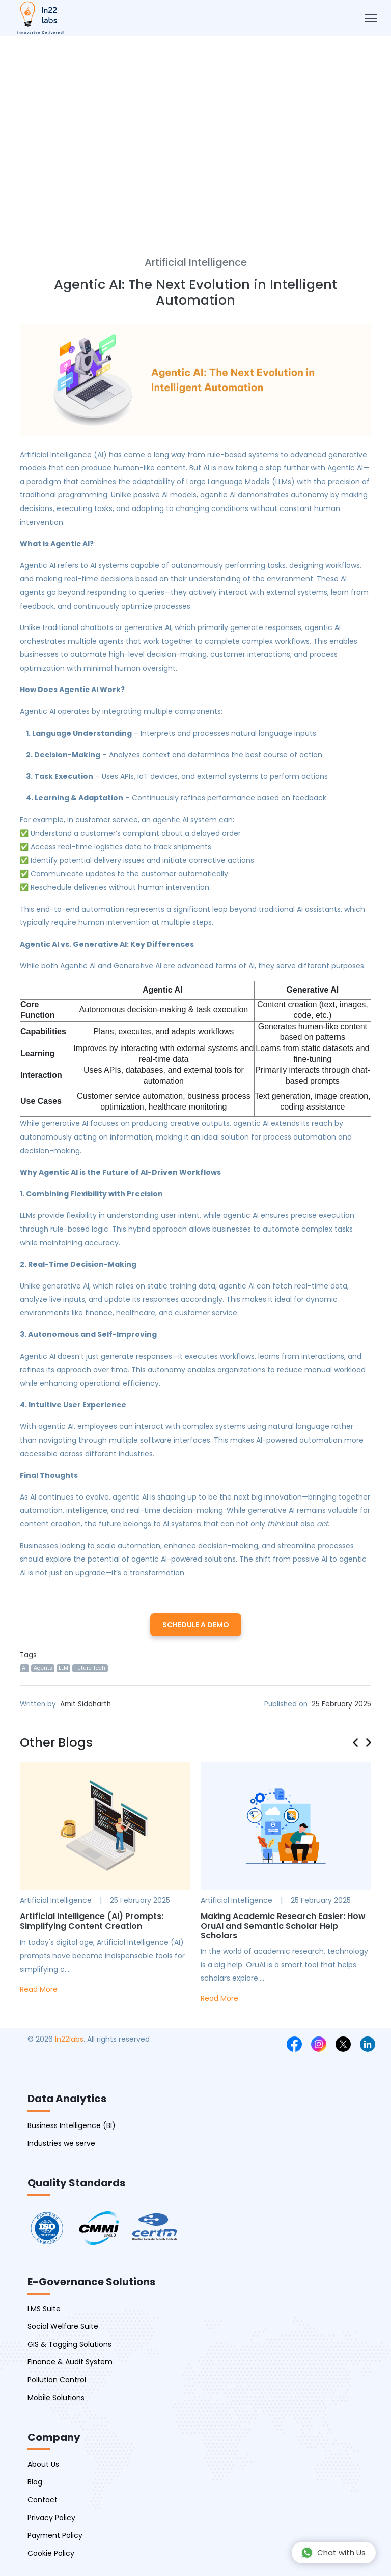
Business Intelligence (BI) (71, 2125)
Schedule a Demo (195, 1625)
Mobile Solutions (56, 2397)
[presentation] (359, 1741)
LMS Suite (44, 2308)
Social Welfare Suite (62, 2326)
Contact (42, 2500)
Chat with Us (333, 2553)
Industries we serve (61, 2143)
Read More (39, 1989)
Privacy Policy (51, 2517)
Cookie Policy (50, 2553)
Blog (34, 2482)
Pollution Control (56, 2380)
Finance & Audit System (70, 2362)
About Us (43, 2464)
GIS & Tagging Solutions (69, 2344)
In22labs (69, 2039)
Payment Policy (54, 2535)
